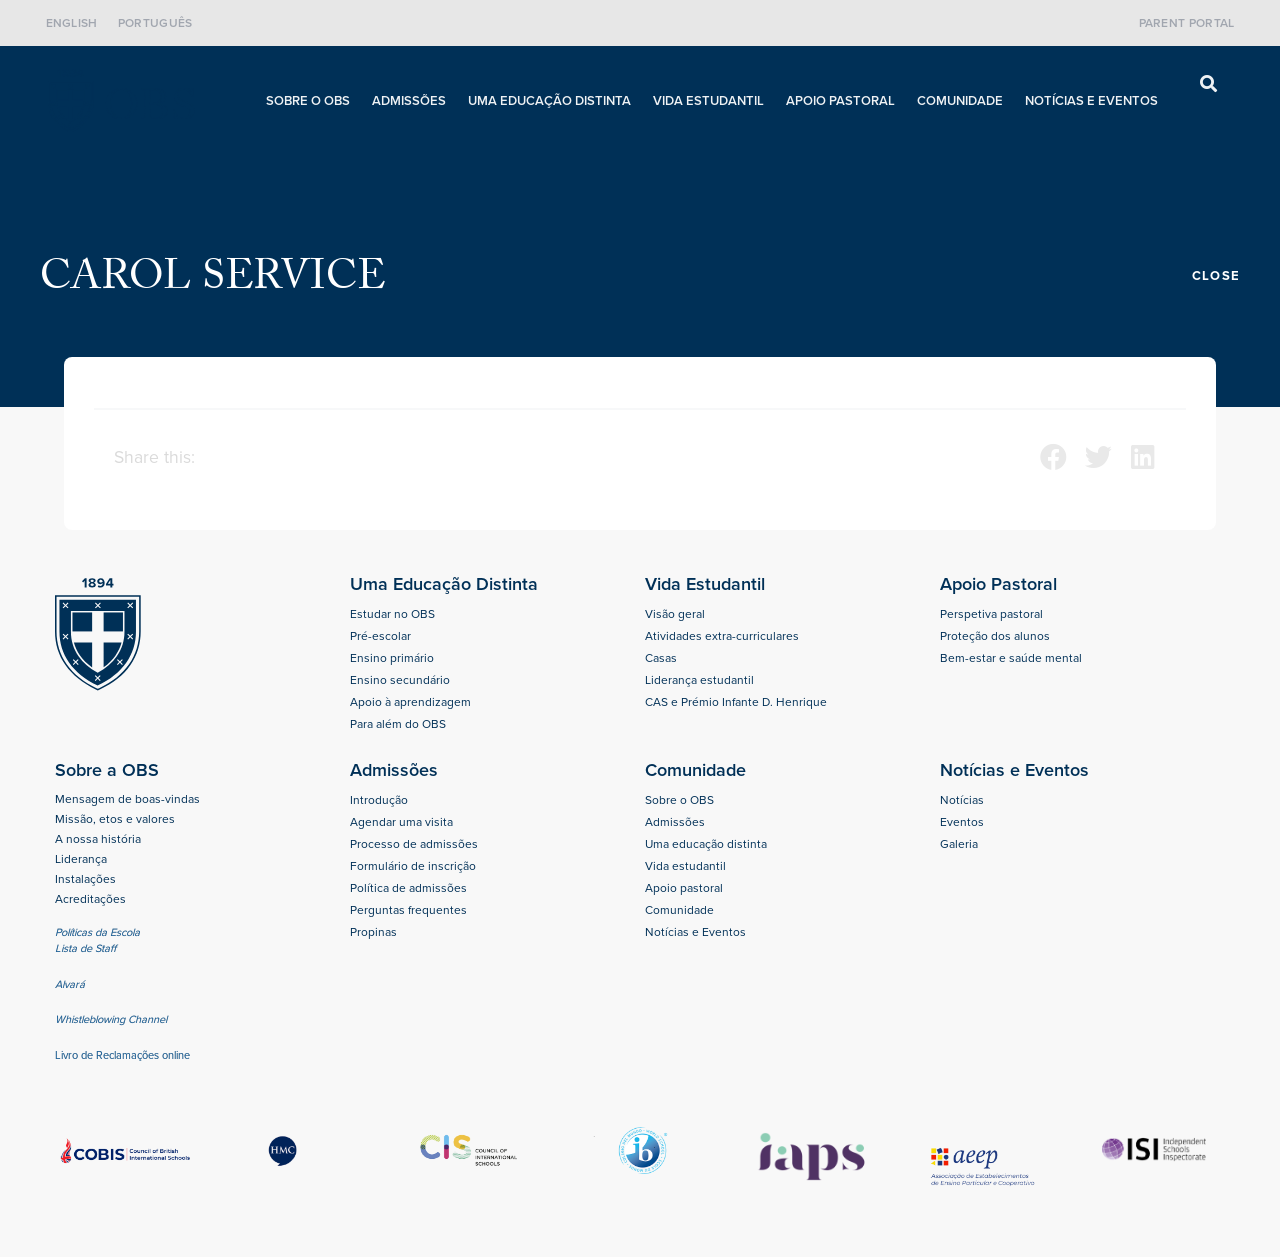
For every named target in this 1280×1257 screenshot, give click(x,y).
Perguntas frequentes (408, 910)
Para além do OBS (398, 724)
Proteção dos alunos (995, 636)
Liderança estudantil (699, 680)
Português (155, 23)
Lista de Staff (85, 948)
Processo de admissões (414, 844)
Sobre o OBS (308, 100)
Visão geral (675, 614)
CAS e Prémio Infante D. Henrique (736, 702)
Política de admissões (408, 888)
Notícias (962, 800)
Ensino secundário (400, 680)
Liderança (81, 859)
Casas (661, 658)
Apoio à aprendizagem (410, 702)
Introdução (379, 800)
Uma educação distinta (549, 100)
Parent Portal (1187, 23)
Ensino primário (392, 658)
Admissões (409, 100)
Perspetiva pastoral (991, 614)
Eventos (962, 822)
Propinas (373, 932)
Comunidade (960, 100)
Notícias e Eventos (1091, 100)
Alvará (71, 984)
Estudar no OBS (392, 614)
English (72, 23)
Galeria (959, 844)
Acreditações (90, 899)
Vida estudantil (708, 100)
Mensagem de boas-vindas (127, 799)
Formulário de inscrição (413, 866)
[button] (1208, 84)
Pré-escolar (380, 636)
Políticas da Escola (97, 932)
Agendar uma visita (401, 822)
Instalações (85, 879)
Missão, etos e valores (115, 819)
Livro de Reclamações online (122, 1055)
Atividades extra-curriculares (722, 636)
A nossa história (98, 839)
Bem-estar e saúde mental (1011, 658)
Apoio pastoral (840, 100)
